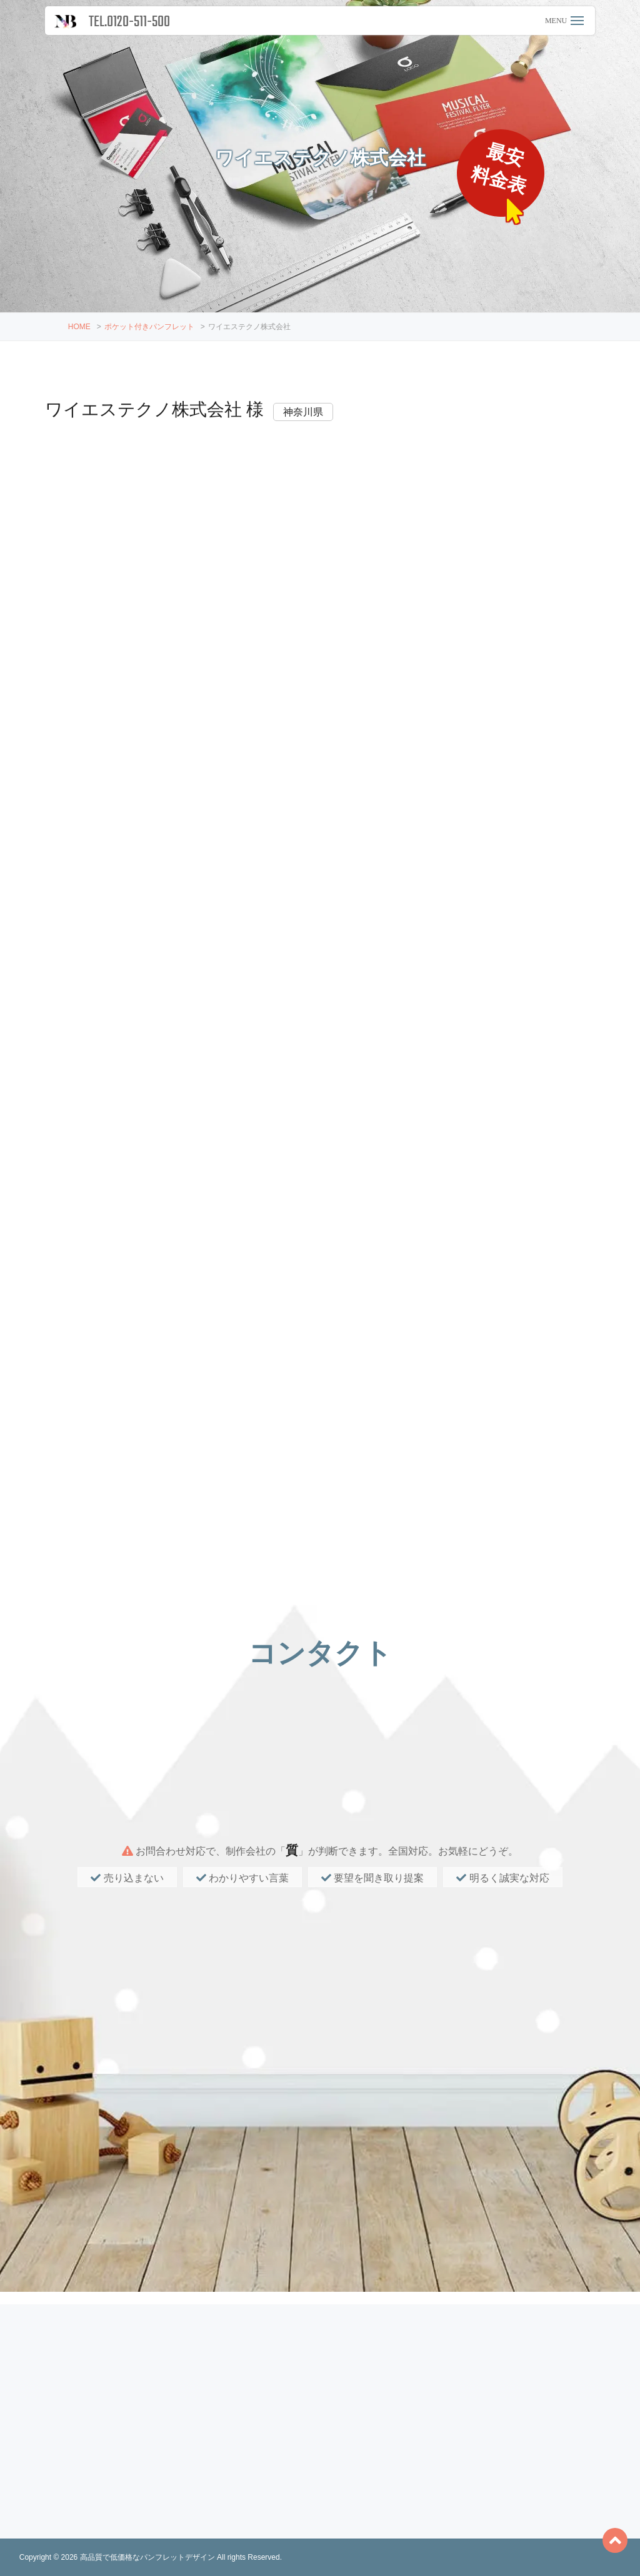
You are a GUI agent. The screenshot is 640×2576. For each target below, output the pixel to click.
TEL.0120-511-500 (129, 22)
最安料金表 (501, 170)
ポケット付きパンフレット (149, 326)
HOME (79, 326)
